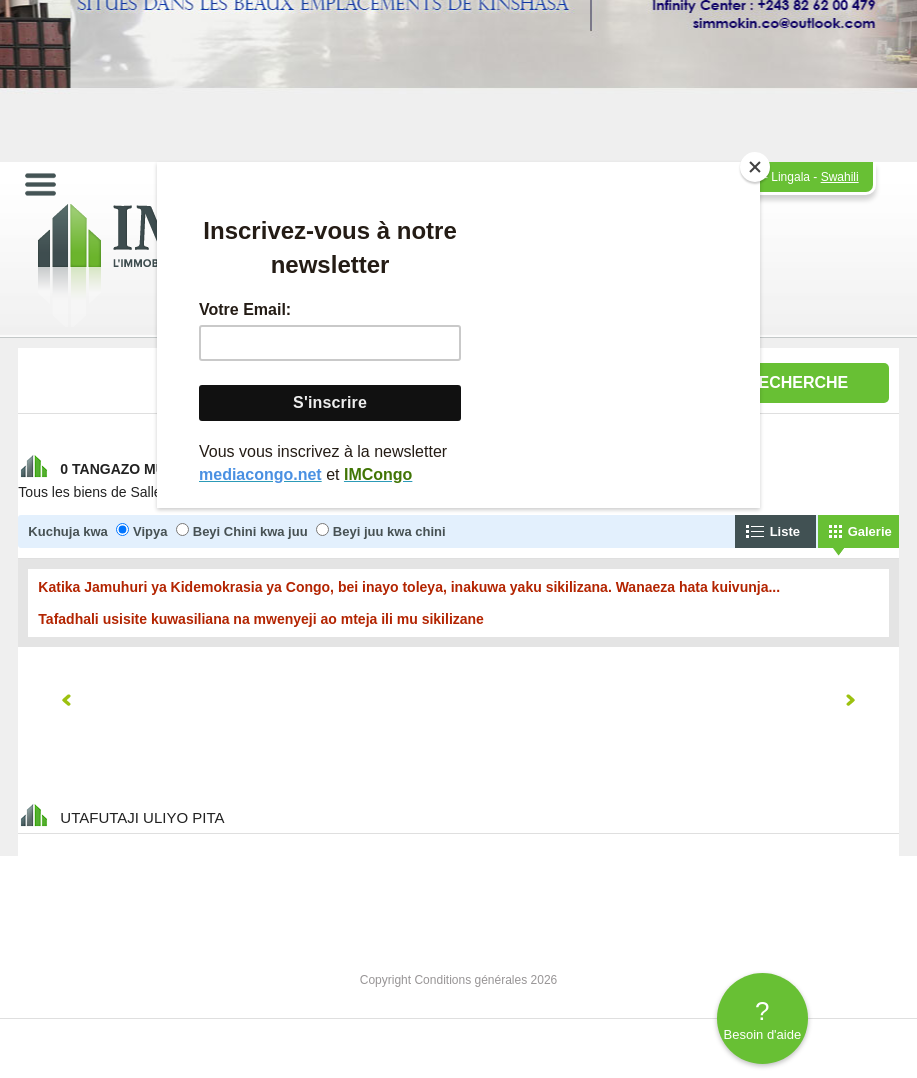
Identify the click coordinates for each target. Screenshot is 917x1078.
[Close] (755, 167)
